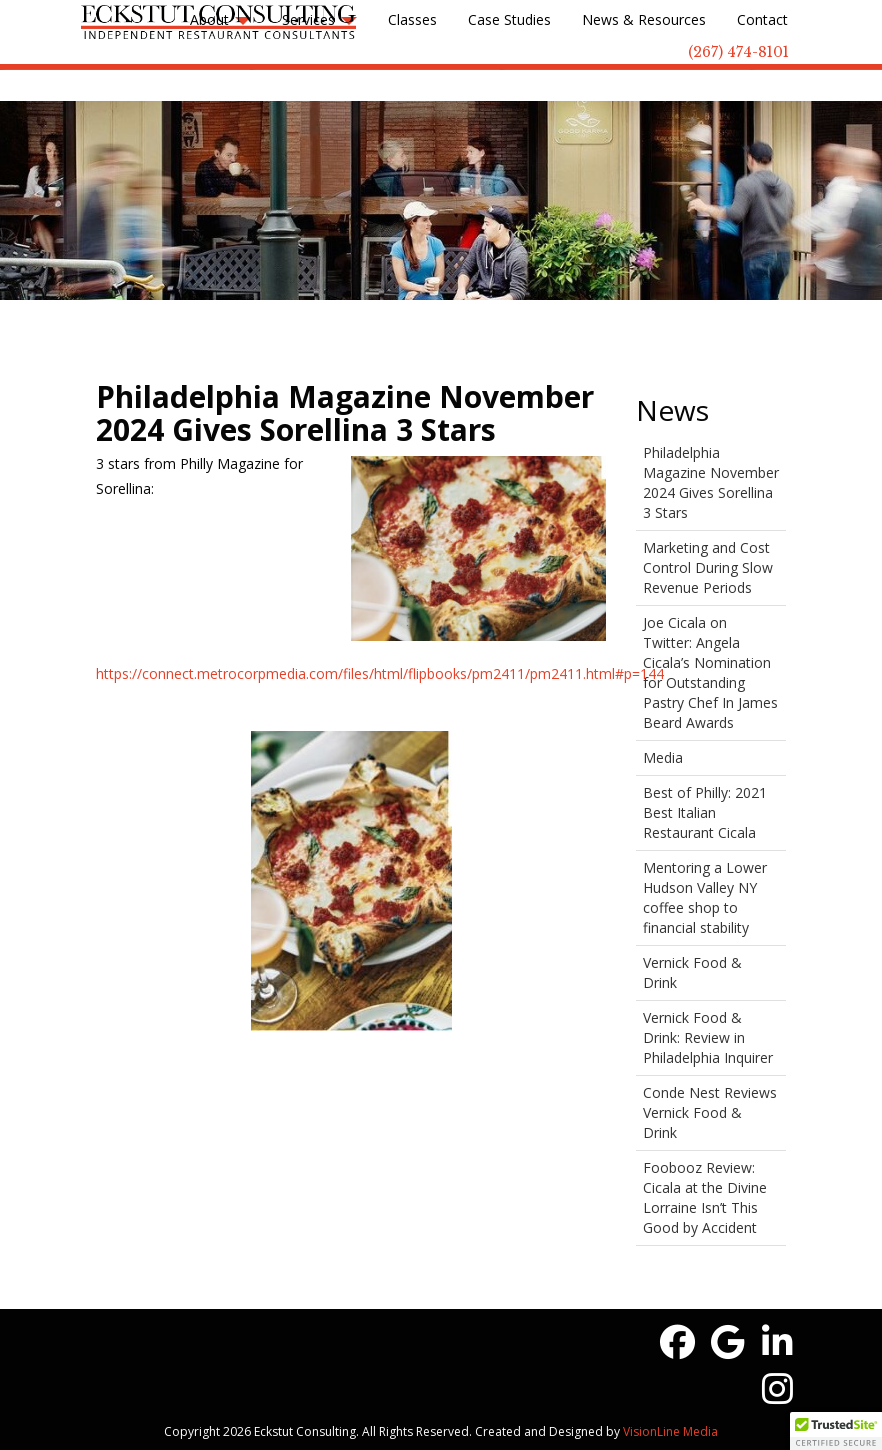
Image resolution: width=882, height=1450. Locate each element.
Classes (412, 19)
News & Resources (644, 19)
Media (663, 757)
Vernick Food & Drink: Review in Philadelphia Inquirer (708, 1037)
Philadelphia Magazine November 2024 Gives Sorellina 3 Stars (711, 482)
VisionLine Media (670, 1431)
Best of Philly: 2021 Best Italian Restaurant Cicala (705, 812)
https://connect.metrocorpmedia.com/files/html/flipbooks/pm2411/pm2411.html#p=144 (380, 673)
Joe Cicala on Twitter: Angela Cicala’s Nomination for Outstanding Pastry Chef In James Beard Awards (710, 672)
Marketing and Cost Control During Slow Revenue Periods (708, 567)
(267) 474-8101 (738, 52)
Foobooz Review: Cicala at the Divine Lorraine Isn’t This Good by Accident (705, 1197)
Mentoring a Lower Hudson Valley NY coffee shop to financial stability (705, 897)
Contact (762, 19)
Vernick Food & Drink (692, 972)
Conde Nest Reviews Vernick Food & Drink (710, 1112)
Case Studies (509, 19)
